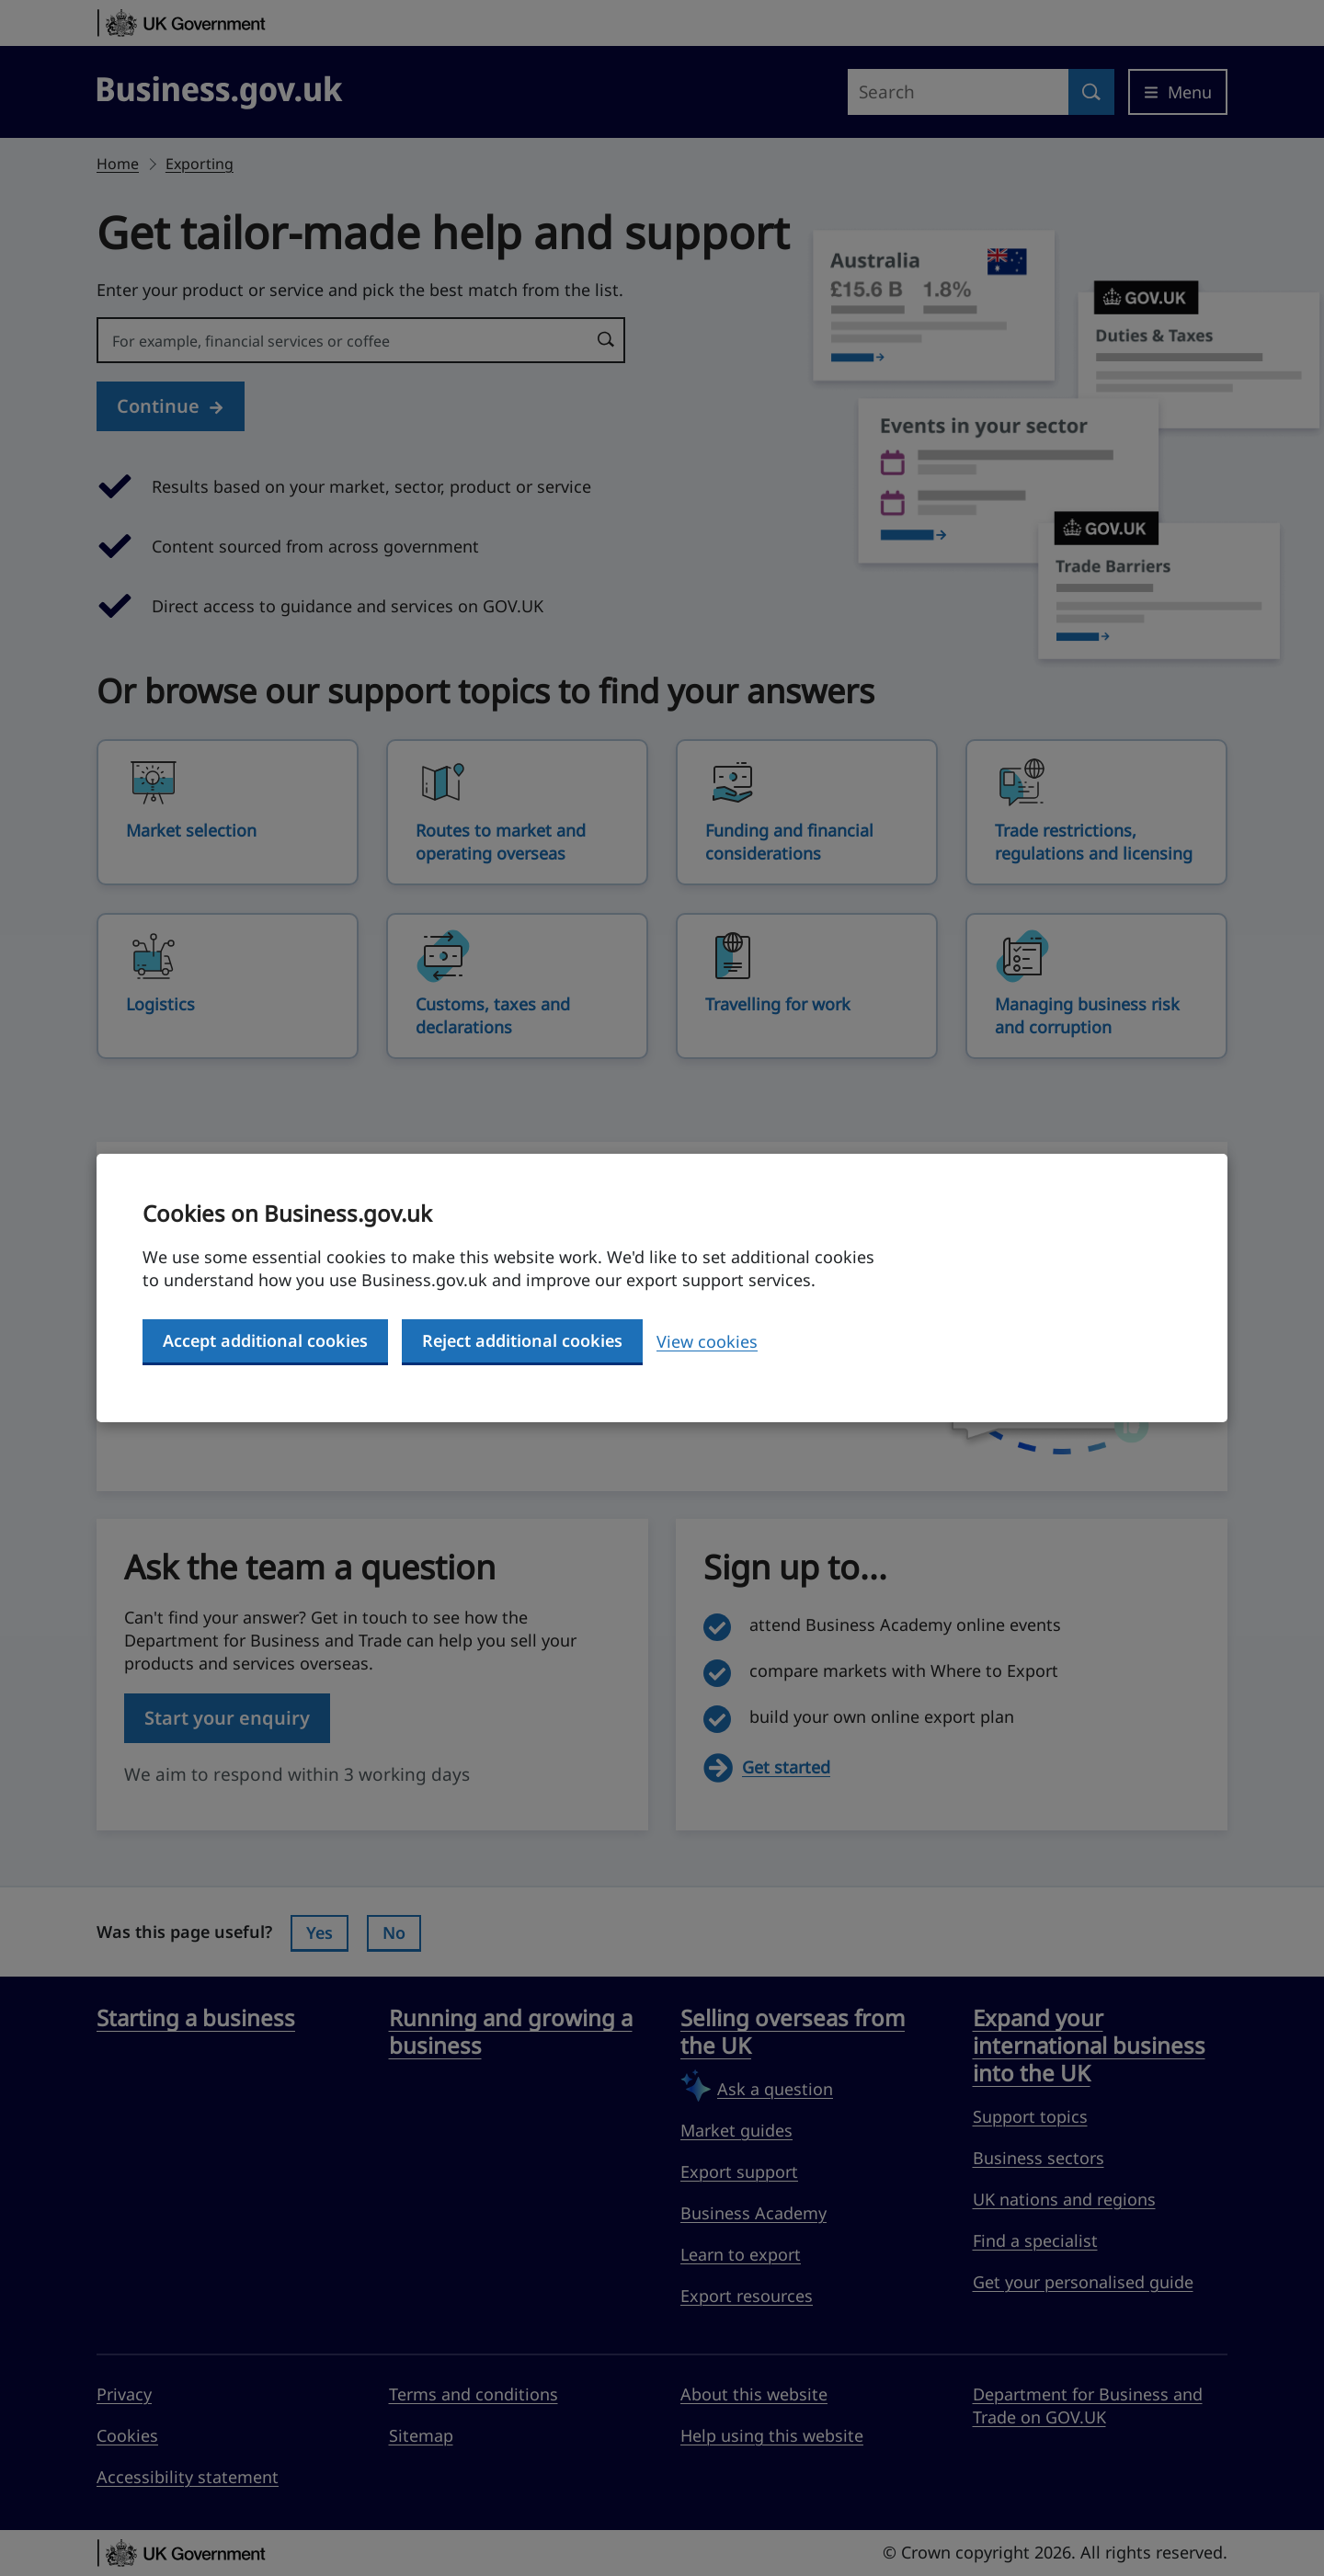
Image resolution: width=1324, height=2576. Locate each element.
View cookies (707, 1341)
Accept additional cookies (265, 1340)
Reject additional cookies (522, 1340)
